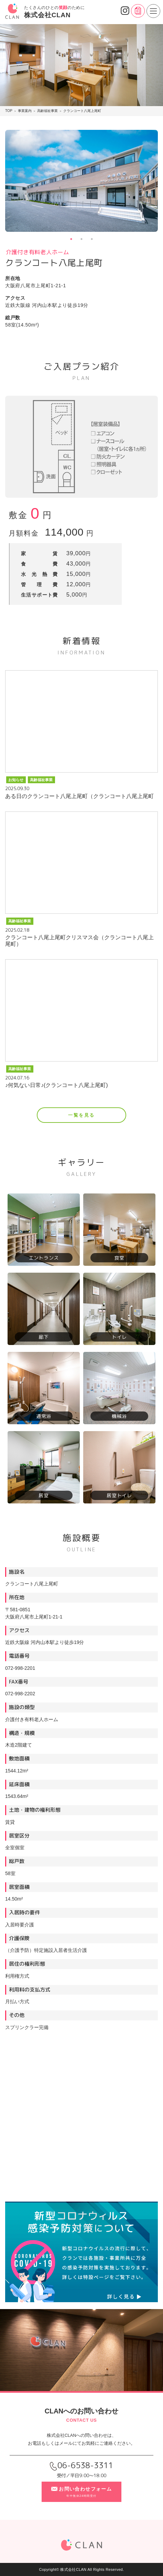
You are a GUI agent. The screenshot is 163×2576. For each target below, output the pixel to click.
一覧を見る (81, 1115)
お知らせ (15, 780)
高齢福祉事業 (41, 780)
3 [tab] (91, 239)
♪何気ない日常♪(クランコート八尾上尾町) (56, 1085)
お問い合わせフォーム (81, 2491)
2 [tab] (81, 239)
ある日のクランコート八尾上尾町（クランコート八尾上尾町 (79, 796)
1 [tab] (71, 239)
